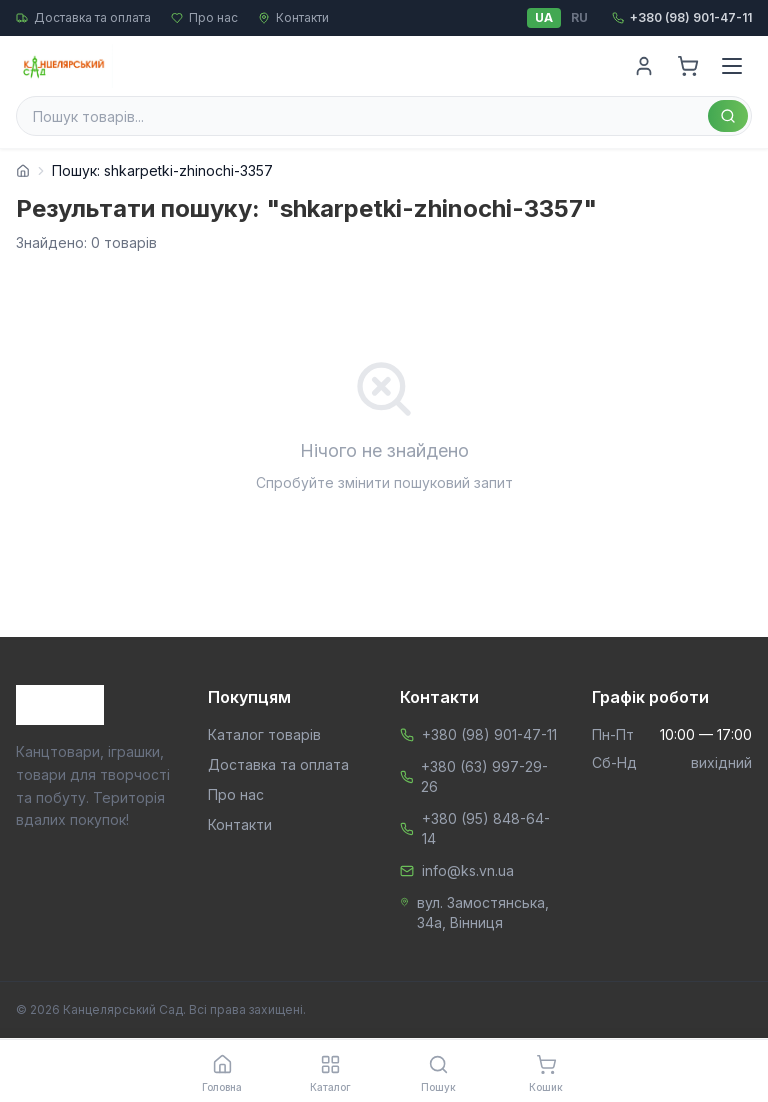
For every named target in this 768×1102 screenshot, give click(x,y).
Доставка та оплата (83, 17)
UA (544, 17)
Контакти (293, 17)
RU (579, 17)
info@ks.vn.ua (468, 870)
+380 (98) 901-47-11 (489, 734)
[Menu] (732, 66)
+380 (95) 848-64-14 (486, 828)
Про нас (204, 17)
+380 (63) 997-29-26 (484, 776)
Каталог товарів (264, 734)
